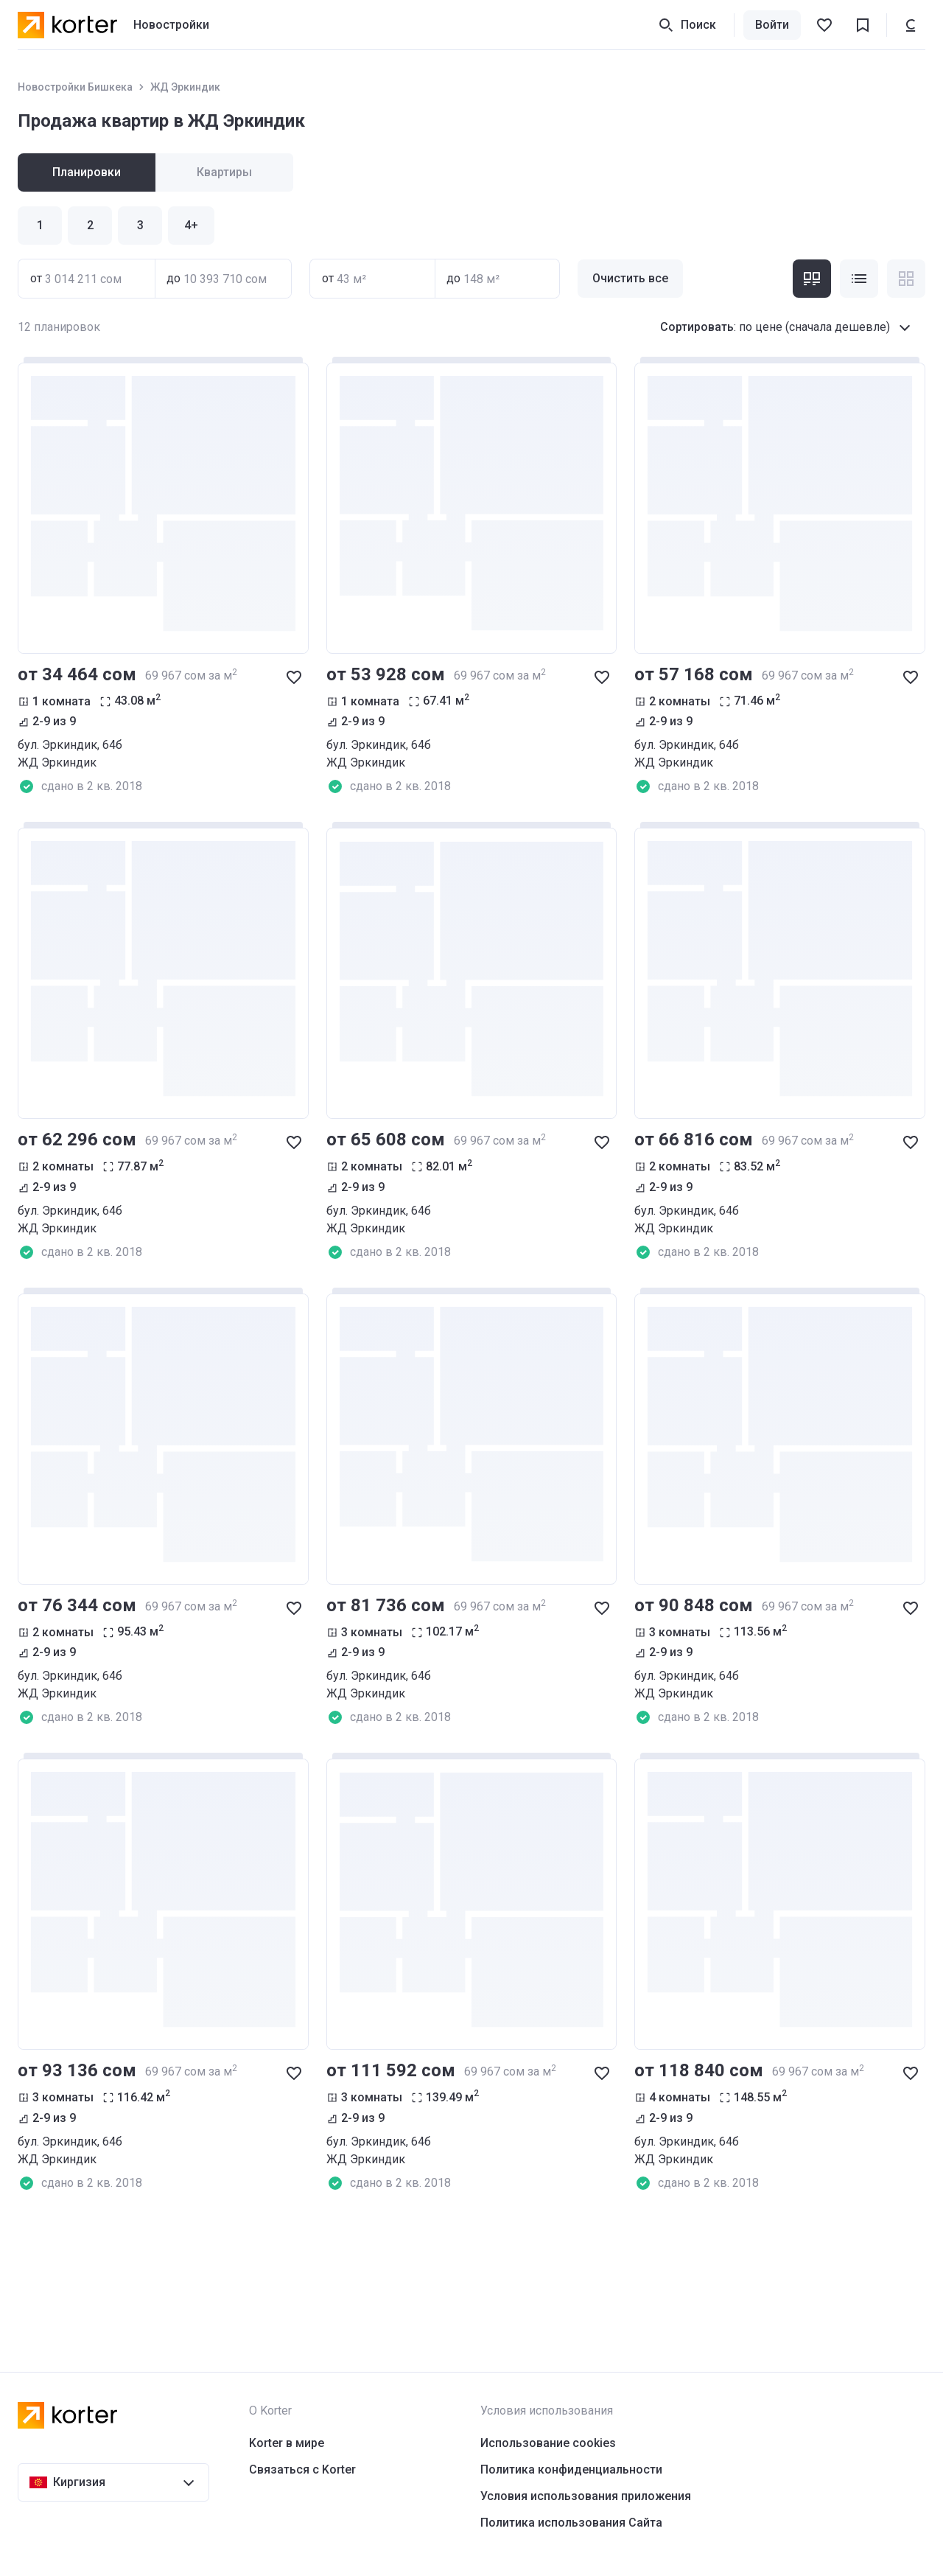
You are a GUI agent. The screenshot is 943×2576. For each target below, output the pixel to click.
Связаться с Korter (302, 2469)
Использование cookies (548, 2443)
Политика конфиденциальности (571, 2469)
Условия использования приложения (585, 2496)
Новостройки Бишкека (75, 87)
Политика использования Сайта (571, 2523)
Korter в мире (286, 2443)
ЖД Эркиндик (185, 87)
